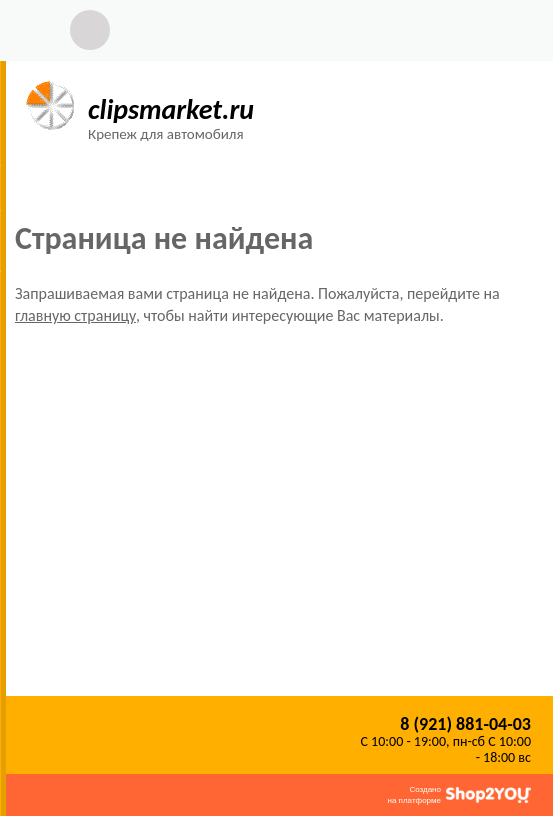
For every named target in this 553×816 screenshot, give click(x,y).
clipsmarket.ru (171, 109)
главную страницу (75, 315)
